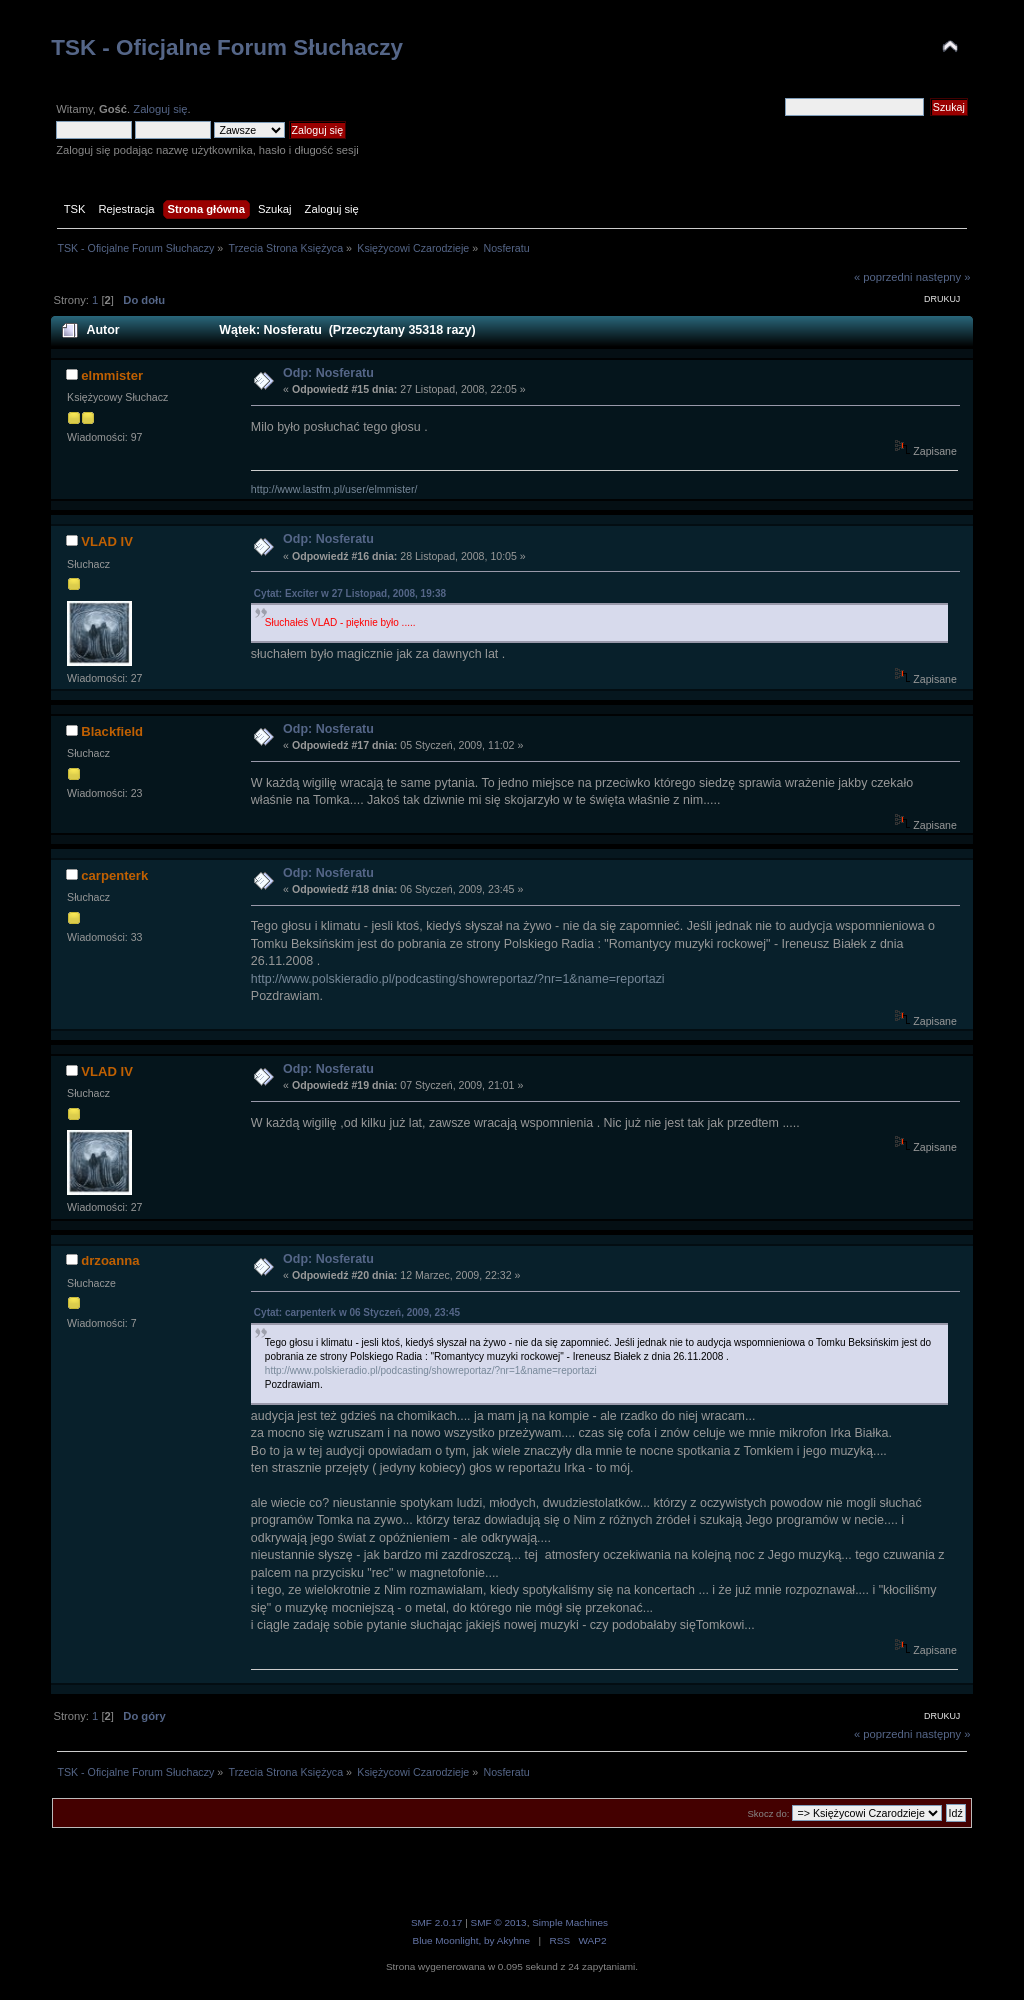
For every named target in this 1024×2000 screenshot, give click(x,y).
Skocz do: (768, 1813)
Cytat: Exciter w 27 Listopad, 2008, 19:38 (350, 593)
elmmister (112, 375)
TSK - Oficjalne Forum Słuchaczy (227, 47)
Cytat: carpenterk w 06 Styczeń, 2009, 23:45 (357, 1312)
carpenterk (114, 875)
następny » (943, 277)
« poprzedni (883, 277)
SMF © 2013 (499, 1922)
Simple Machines (570, 1922)
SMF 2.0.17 (437, 1922)
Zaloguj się (160, 109)
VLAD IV (107, 541)
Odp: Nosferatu (328, 373)
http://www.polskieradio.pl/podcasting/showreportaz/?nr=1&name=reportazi (458, 979)
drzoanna (110, 1260)
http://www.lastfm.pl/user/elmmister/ (334, 489)
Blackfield (112, 731)
